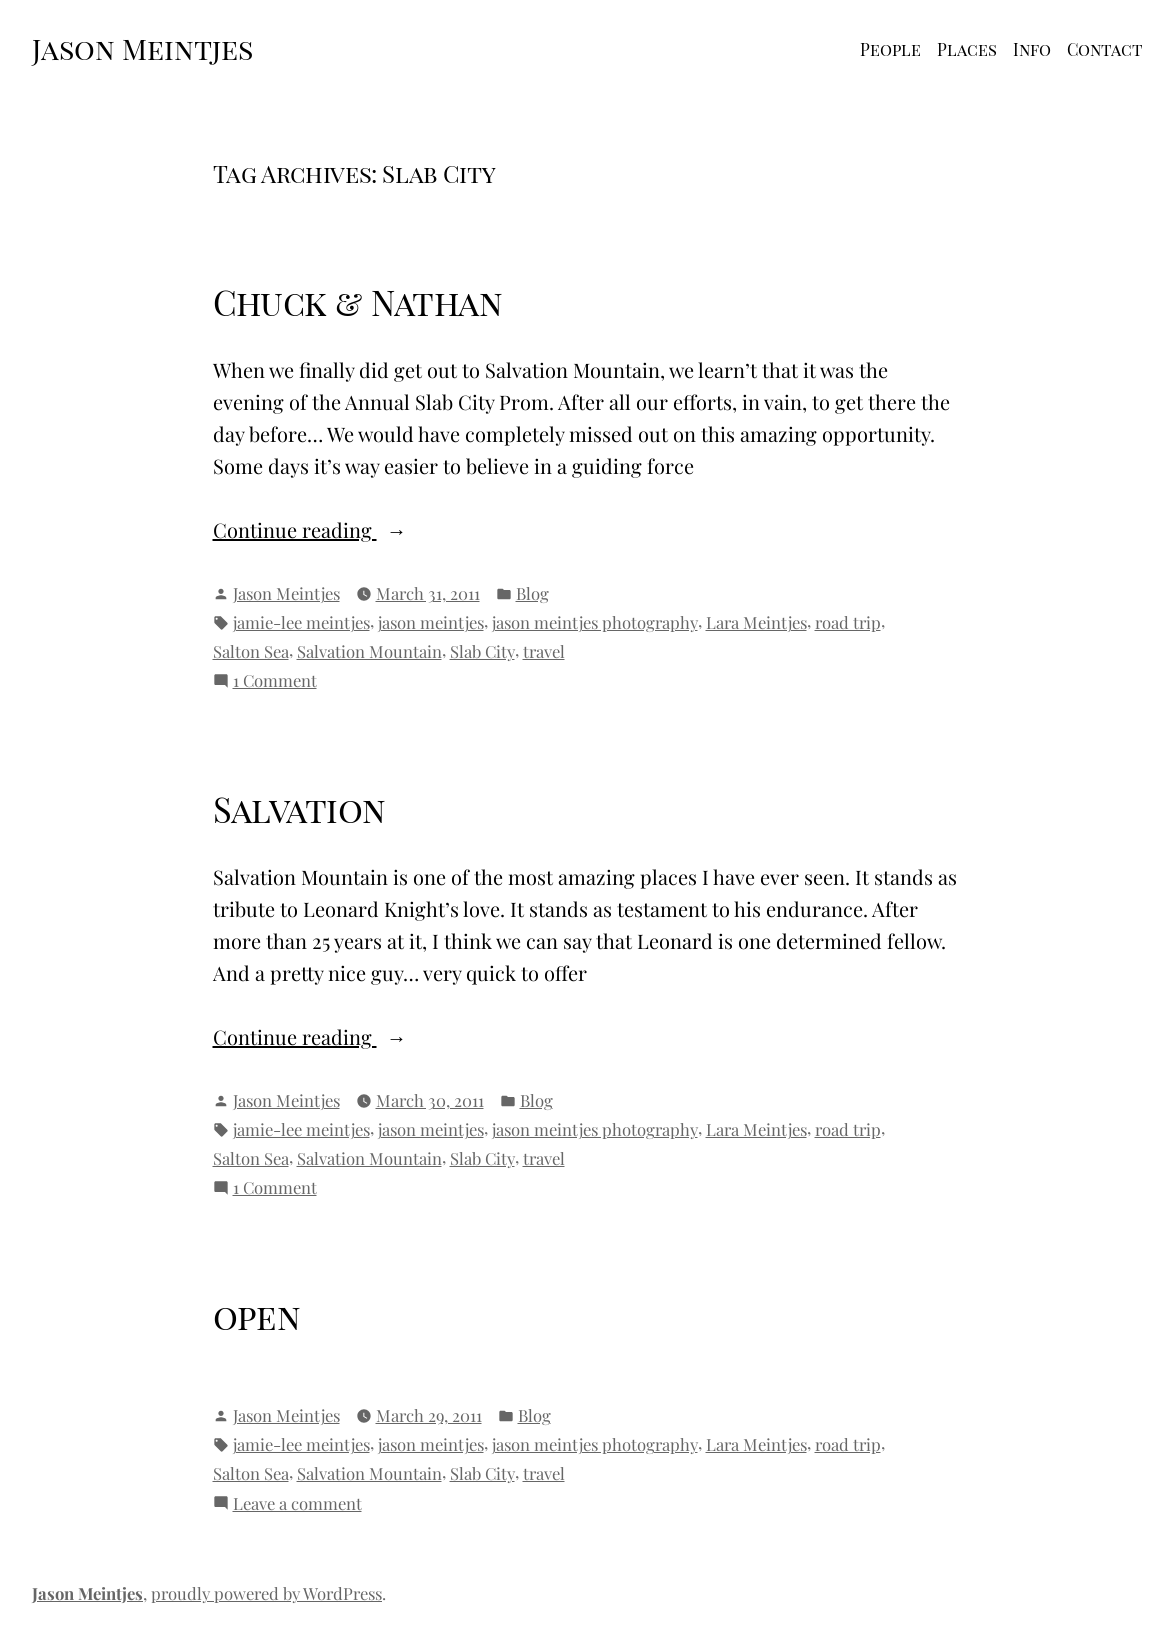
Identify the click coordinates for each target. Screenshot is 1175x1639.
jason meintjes (431, 622)
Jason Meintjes (142, 48)
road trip (848, 622)
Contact (1105, 49)
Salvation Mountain (369, 651)
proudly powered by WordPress (266, 1593)
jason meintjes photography (595, 622)
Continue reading (331, 530)
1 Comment (275, 680)
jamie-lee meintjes (301, 622)
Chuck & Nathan (358, 302)
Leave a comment (297, 1503)
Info (1032, 49)
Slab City (482, 651)
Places (967, 49)
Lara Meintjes (756, 622)
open (257, 1316)
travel (544, 651)
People (890, 49)
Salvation (299, 809)
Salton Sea (251, 651)
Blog (532, 593)
